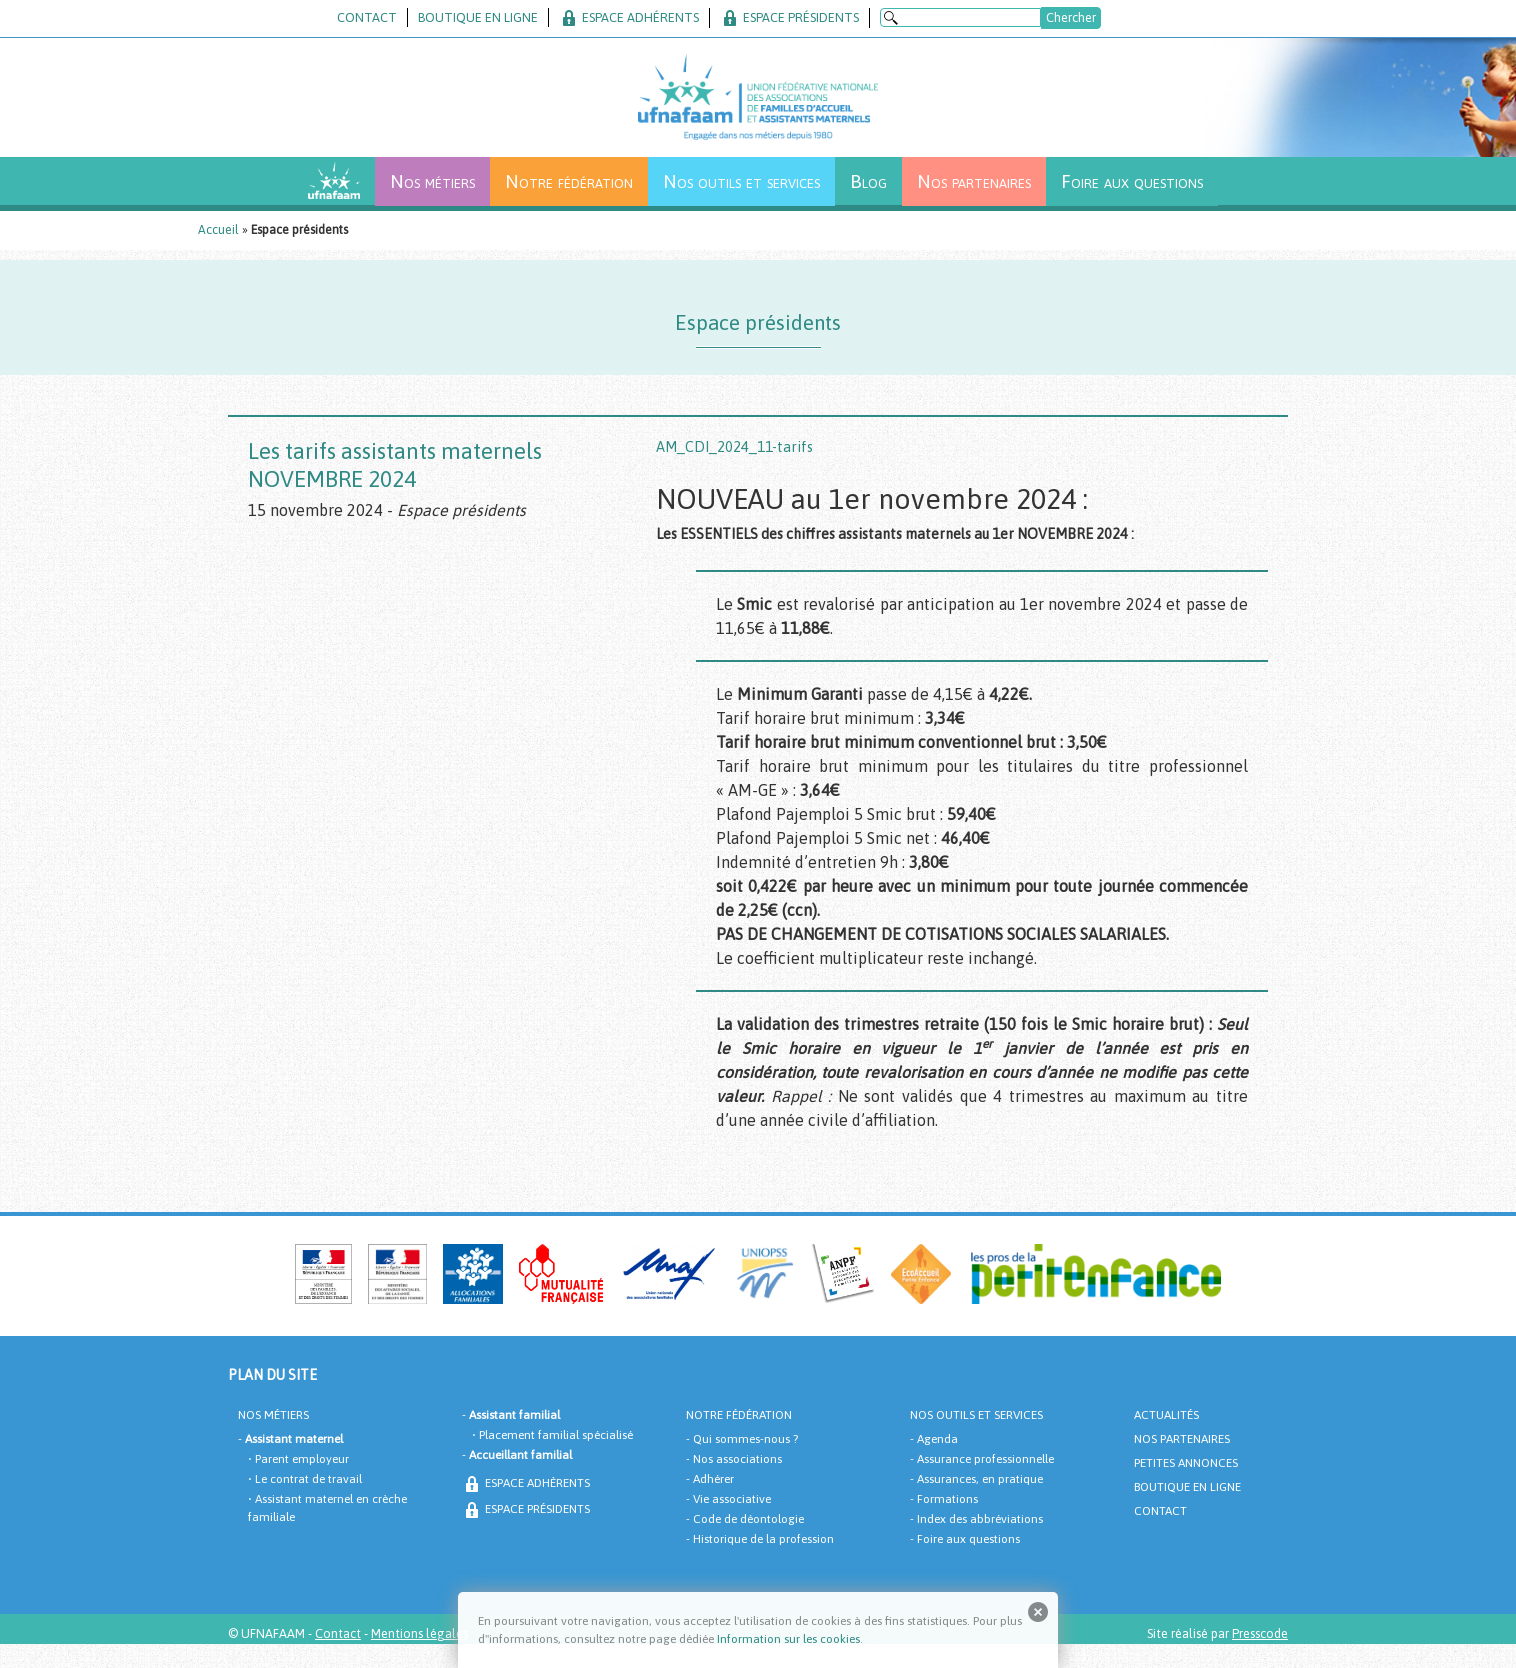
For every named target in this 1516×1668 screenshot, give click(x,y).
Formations (947, 1499)
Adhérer (713, 1479)
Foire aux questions (1132, 181)
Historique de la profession (763, 1539)
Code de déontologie (748, 1519)
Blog (868, 181)
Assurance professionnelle (985, 1459)
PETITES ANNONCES (1186, 1463)
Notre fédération (569, 181)
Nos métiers (432, 181)
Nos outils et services (741, 181)
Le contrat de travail (308, 1479)
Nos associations (737, 1459)
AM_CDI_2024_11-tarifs (734, 447)
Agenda (937, 1439)
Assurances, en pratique (980, 1479)
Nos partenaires (974, 181)
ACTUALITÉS (1166, 1415)
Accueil (218, 229)
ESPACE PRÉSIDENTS (789, 18)
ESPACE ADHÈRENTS (526, 1483)
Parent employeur (302, 1459)
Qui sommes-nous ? (745, 1439)
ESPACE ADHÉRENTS (629, 18)
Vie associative (732, 1499)
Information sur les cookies (788, 1639)
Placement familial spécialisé (556, 1435)
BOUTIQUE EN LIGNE (478, 17)
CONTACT (367, 17)
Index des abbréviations (980, 1519)
